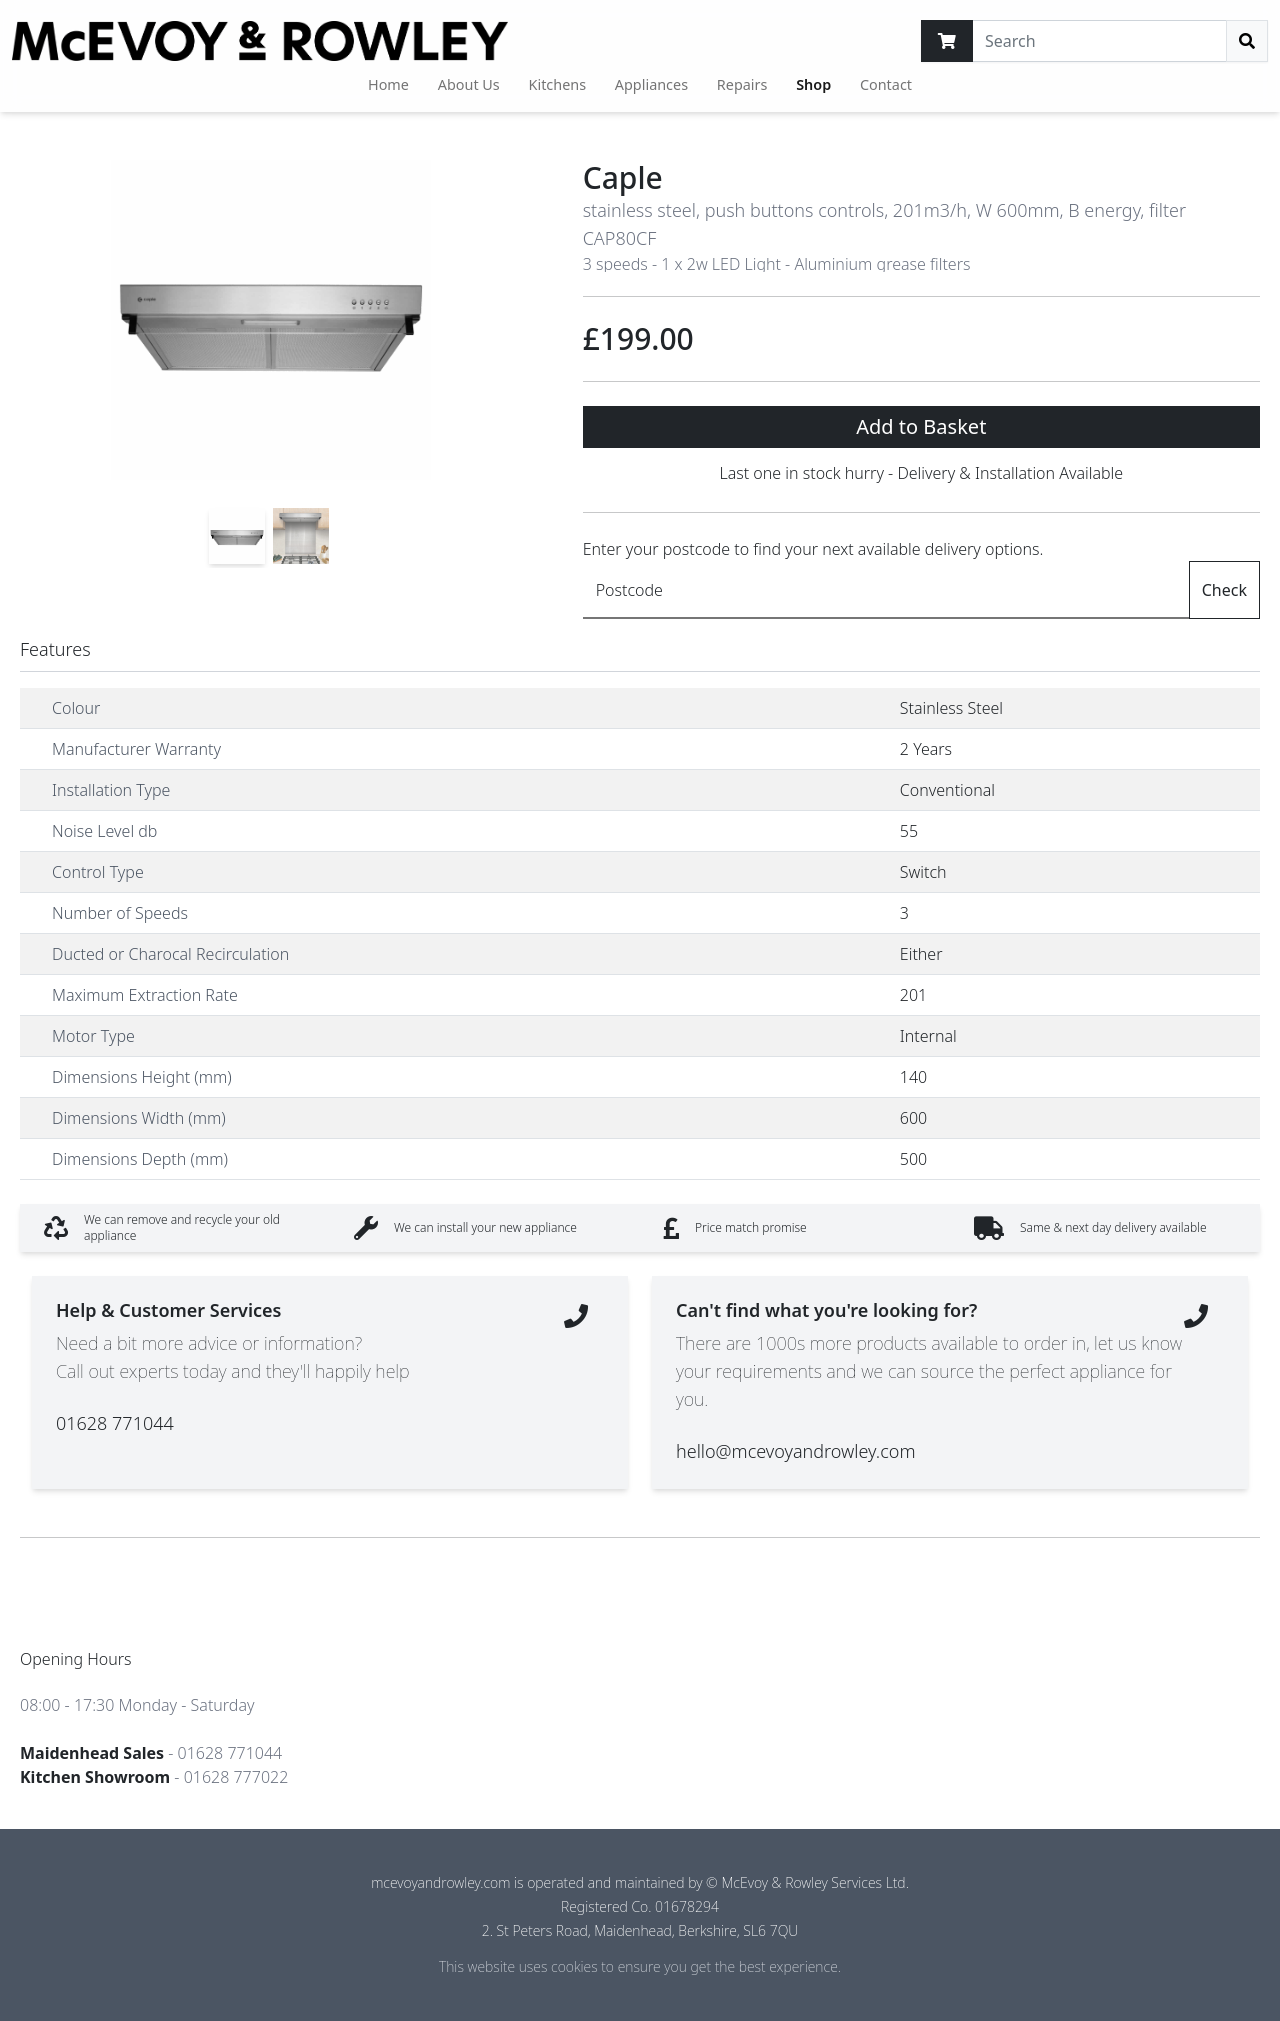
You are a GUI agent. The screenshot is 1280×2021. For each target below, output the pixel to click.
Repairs (742, 84)
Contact (886, 84)
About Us (469, 84)
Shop (813, 84)
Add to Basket (921, 426)
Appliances (651, 84)
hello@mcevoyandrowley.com (795, 1451)
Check (1224, 590)
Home (388, 84)
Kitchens (558, 84)
